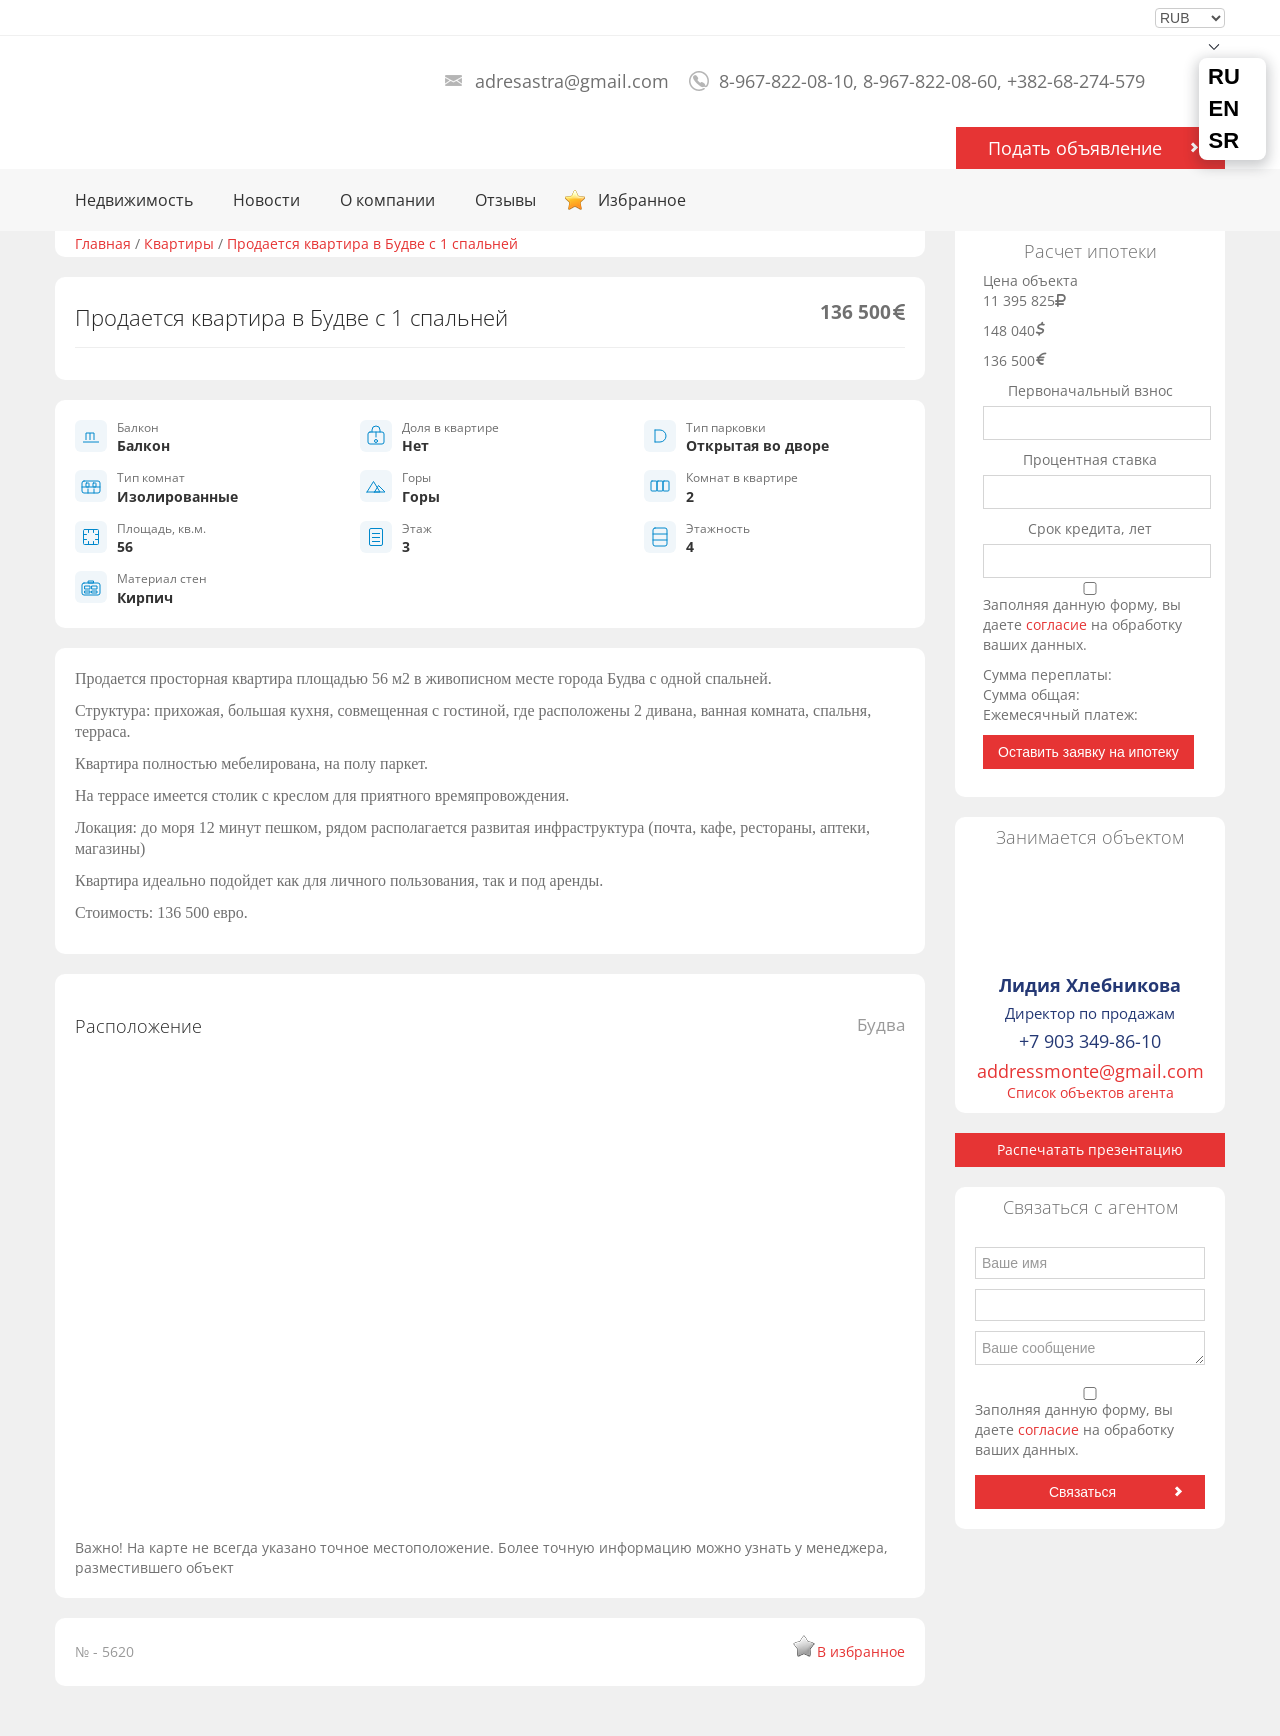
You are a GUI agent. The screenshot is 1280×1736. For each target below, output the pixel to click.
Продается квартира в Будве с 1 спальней (372, 243)
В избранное (861, 1651)
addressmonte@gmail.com (1090, 1071)
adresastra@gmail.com (572, 81)
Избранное (642, 200)
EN (1224, 109)
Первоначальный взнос (1090, 390)
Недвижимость (134, 200)
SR (1224, 141)
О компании (387, 200)
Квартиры (179, 243)
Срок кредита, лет (1090, 528)
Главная (103, 243)
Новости (266, 200)
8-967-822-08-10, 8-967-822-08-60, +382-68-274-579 (932, 81)
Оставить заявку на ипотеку (1088, 752)
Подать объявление (1075, 148)
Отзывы (505, 200)
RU (1224, 77)
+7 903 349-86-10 (1090, 1041)
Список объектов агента (1090, 1092)
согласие (1058, 624)
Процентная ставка (1090, 459)
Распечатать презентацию (1090, 1149)
